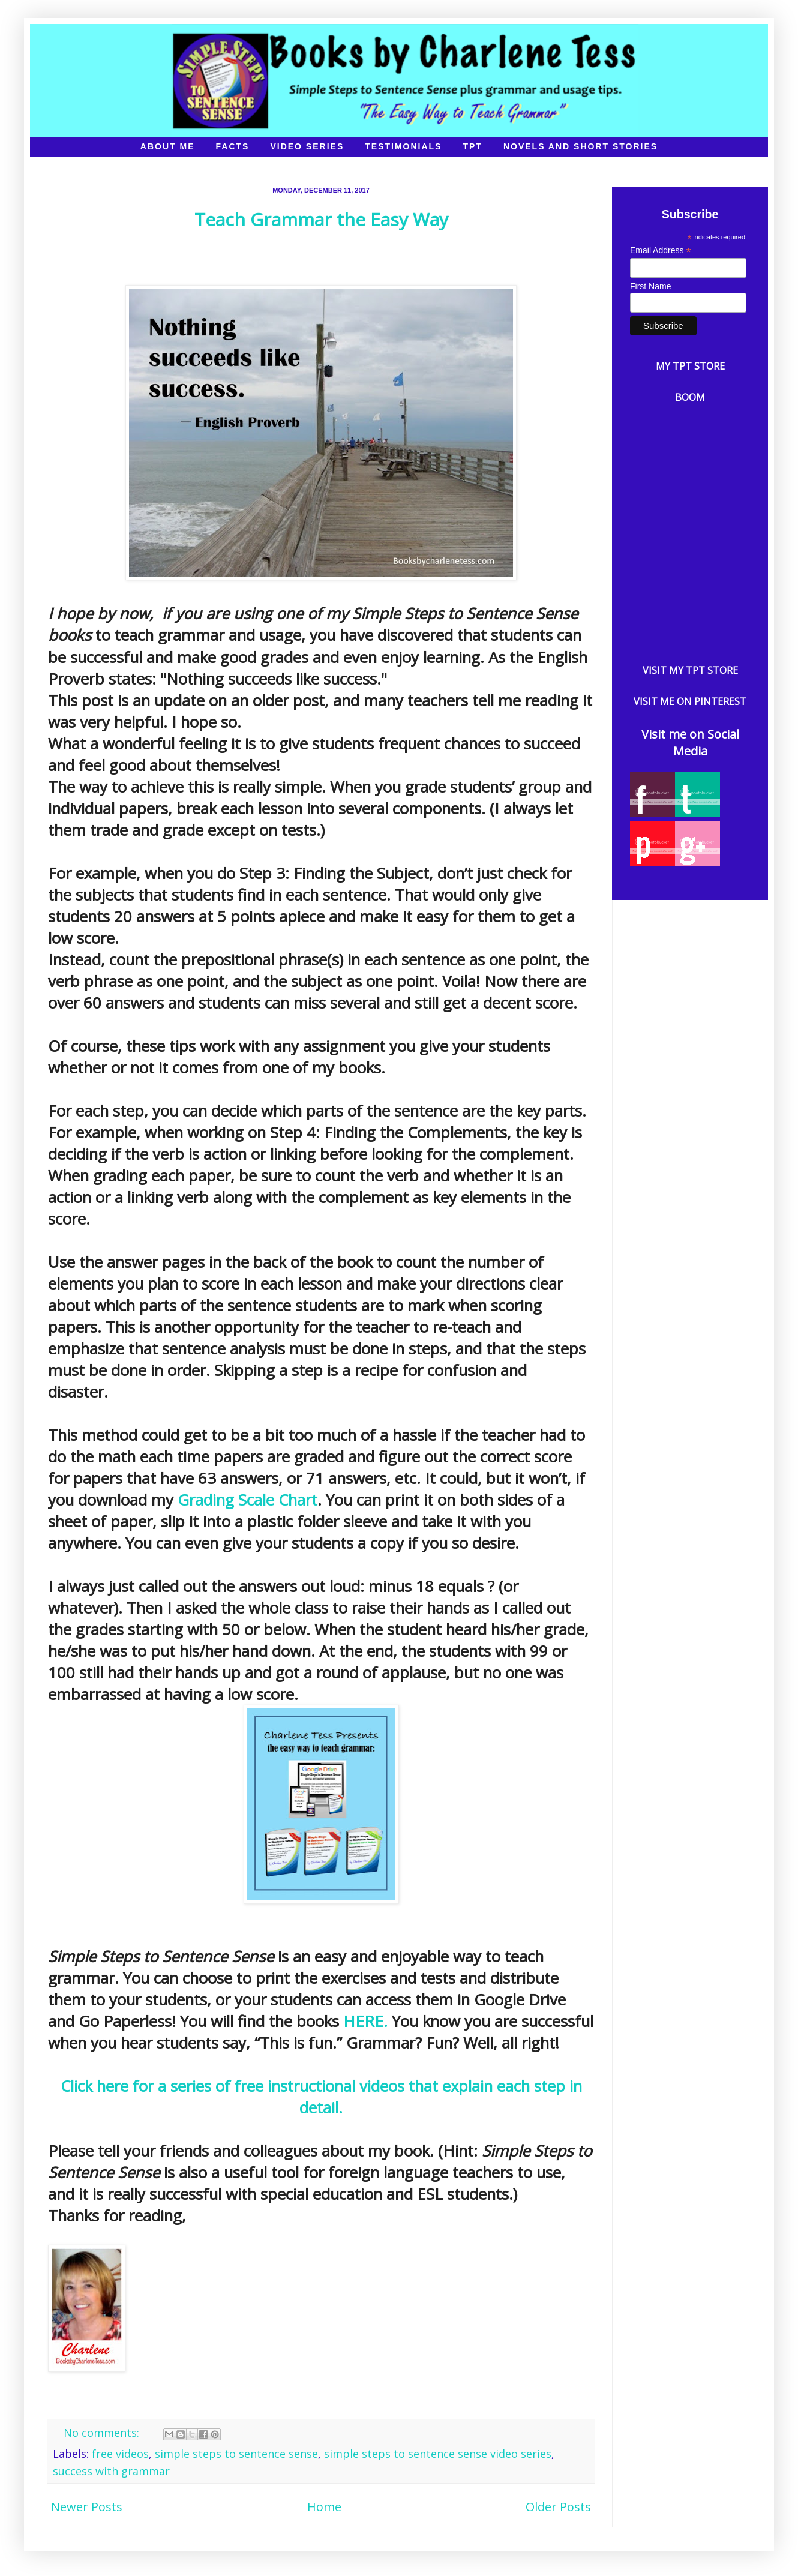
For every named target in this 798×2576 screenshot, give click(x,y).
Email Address (660, 250)
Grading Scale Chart (247, 1499)
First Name (650, 286)
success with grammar (111, 2471)
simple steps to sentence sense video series (437, 2453)
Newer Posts (86, 2507)
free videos (120, 2453)
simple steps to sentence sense (236, 2453)
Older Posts (558, 2507)
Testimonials (403, 146)
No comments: (103, 2432)
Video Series (307, 146)
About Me (167, 146)
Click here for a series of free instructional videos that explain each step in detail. (321, 2096)
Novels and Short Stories (580, 146)
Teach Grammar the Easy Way (321, 219)
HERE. (365, 2021)
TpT (472, 146)
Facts (233, 146)
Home (324, 2507)
